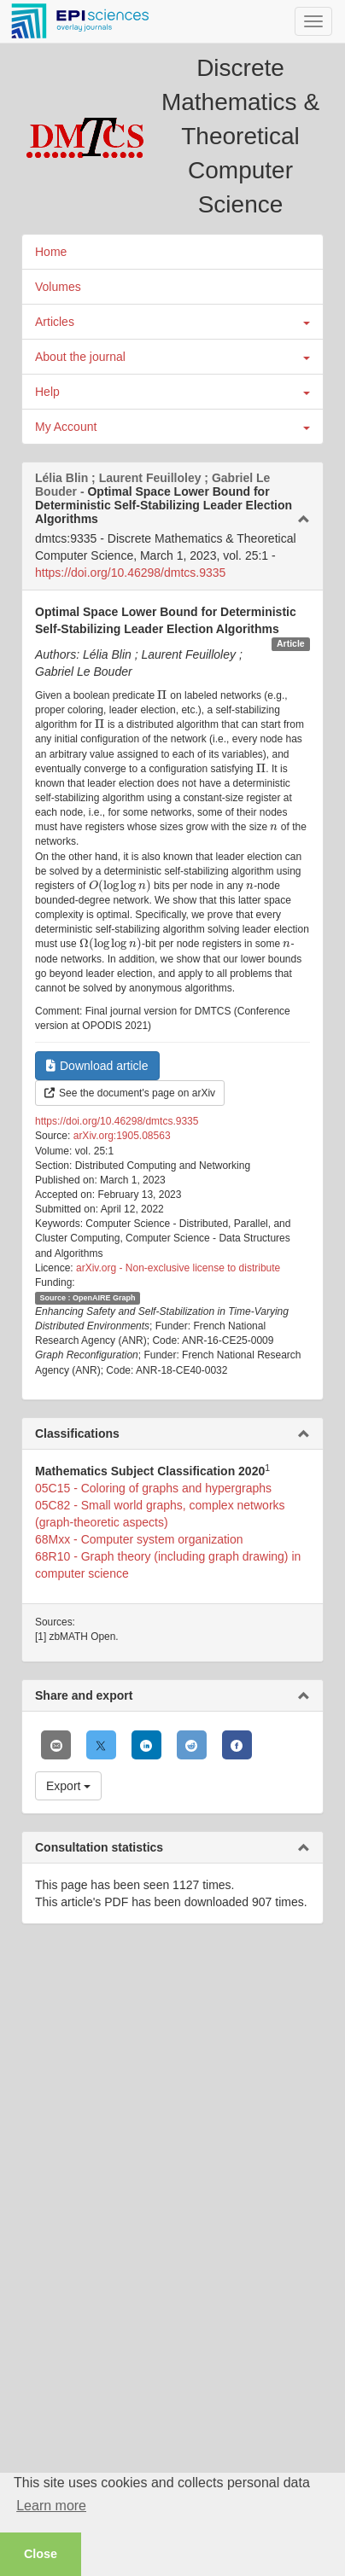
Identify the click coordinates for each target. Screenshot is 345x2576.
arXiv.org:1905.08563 (122, 1136)
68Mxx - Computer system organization (139, 1539)
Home (51, 252)
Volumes (58, 287)
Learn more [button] (51, 2505)
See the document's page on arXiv (129, 1093)
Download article (97, 1066)
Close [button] (40, 2554)
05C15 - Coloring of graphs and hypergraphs (153, 1488)
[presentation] (162, 695)
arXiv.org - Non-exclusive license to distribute (178, 1268)
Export (68, 1786)
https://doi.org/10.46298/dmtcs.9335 (130, 572)
